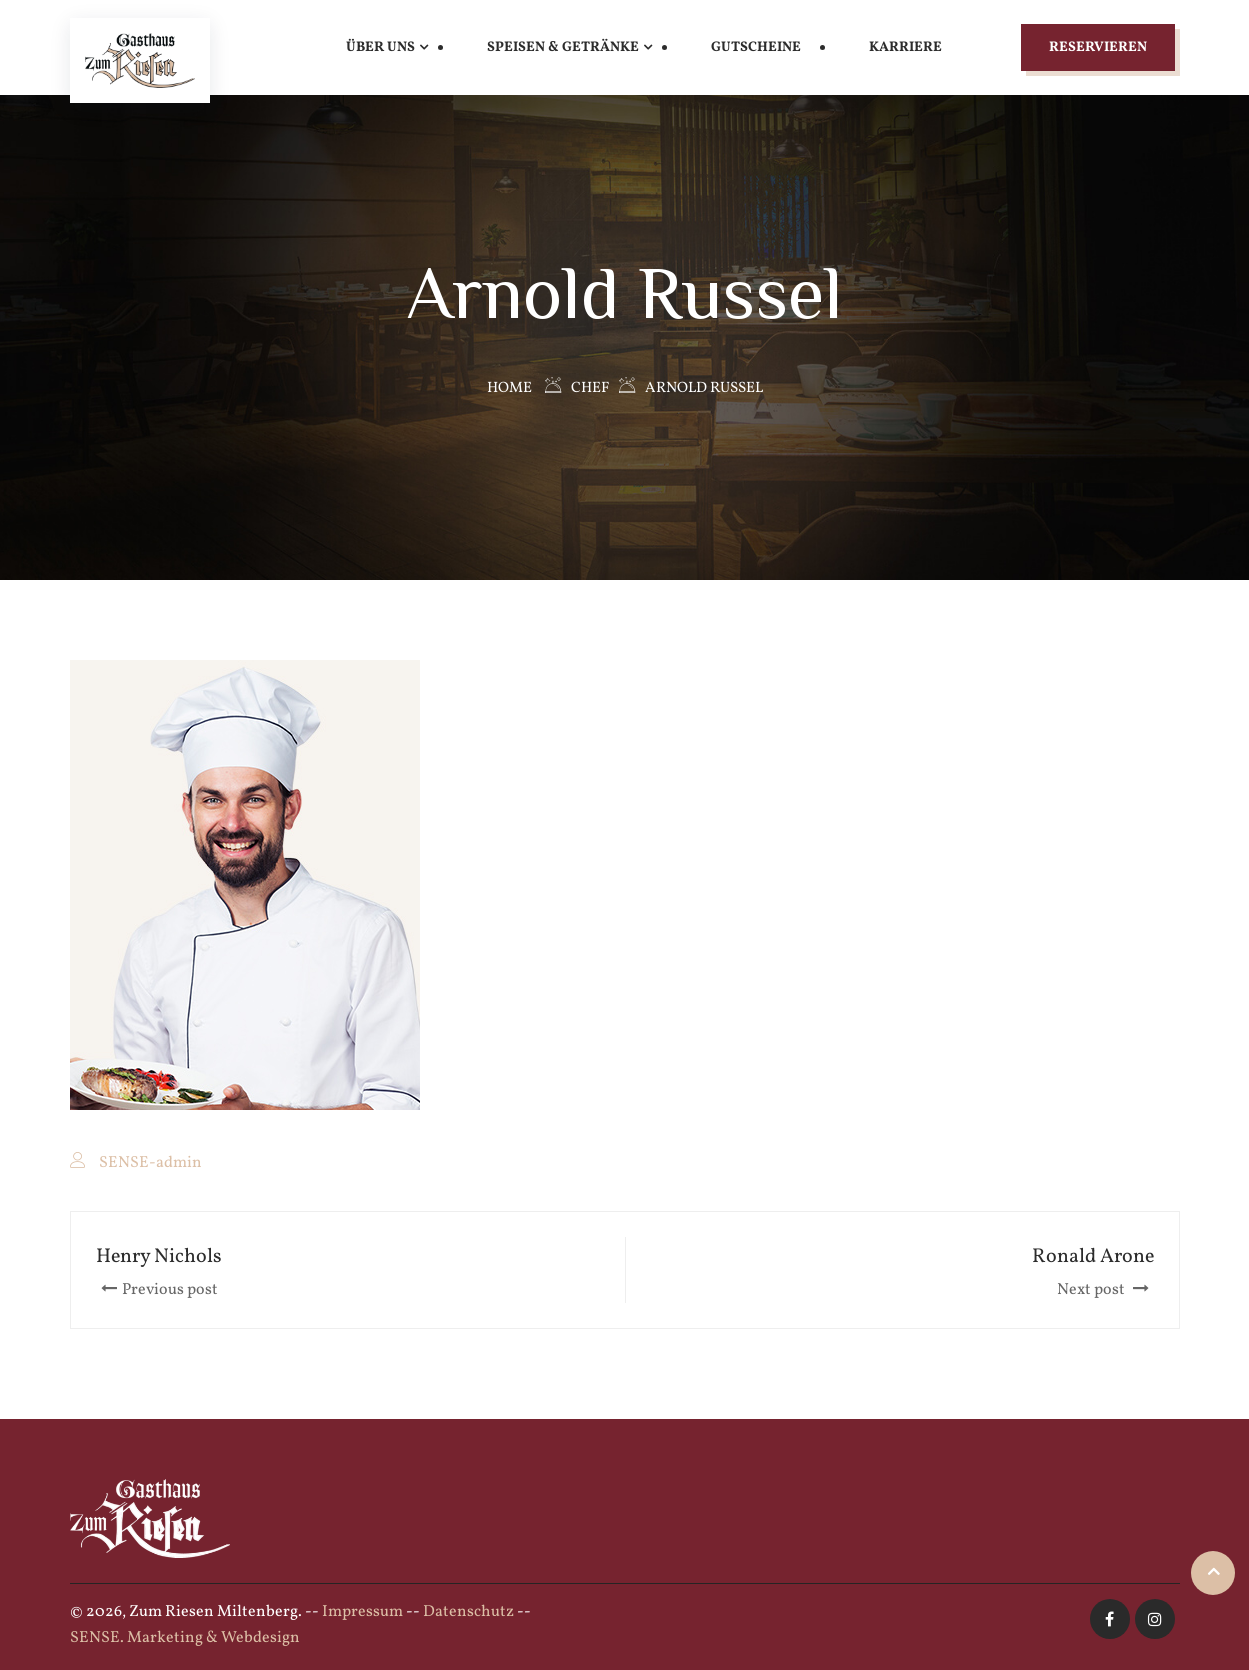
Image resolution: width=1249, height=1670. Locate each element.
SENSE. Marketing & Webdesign (185, 1638)
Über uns (380, 47)
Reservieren (1098, 47)
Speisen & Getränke (563, 47)
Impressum (362, 1612)
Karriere (905, 47)
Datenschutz (468, 1612)
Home (509, 388)
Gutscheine (756, 47)
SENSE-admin (150, 1163)
